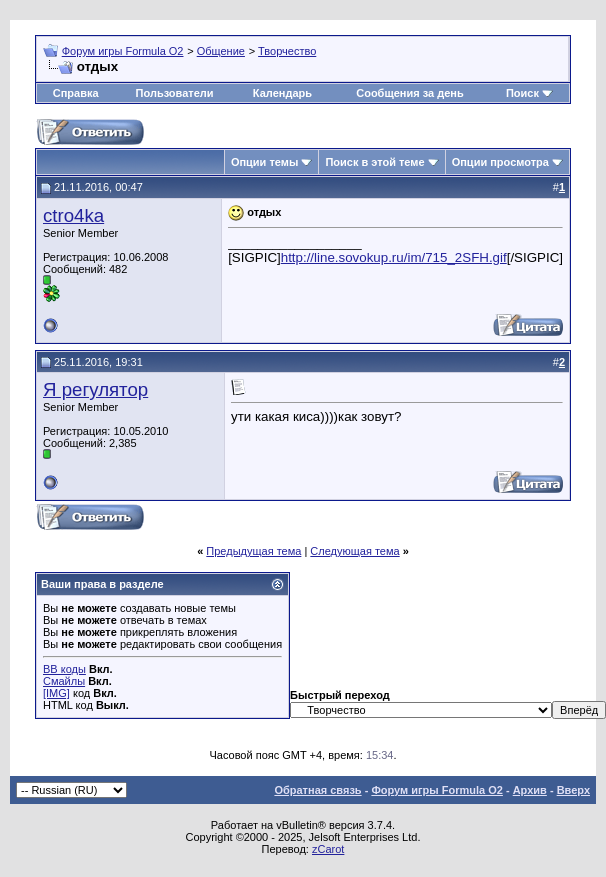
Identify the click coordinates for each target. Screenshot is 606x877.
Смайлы (64, 681)
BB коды (64, 669)
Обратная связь (317, 790)
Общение (221, 51)
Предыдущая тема (253, 551)
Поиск (522, 93)
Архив (530, 790)
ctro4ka (73, 215)
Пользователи (175, 93)
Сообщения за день (409, 93)
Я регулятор (95, 389)
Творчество (287, 51)
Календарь (282, 93)
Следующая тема (354, 551)
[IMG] (56, 693)
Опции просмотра (500, 162)
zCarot (328, 849)
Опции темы (264, 162)
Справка (76, 93)
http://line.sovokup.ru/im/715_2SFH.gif (394, 257)
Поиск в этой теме (374, 162)
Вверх (573, 790)
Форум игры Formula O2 (123, 51)
